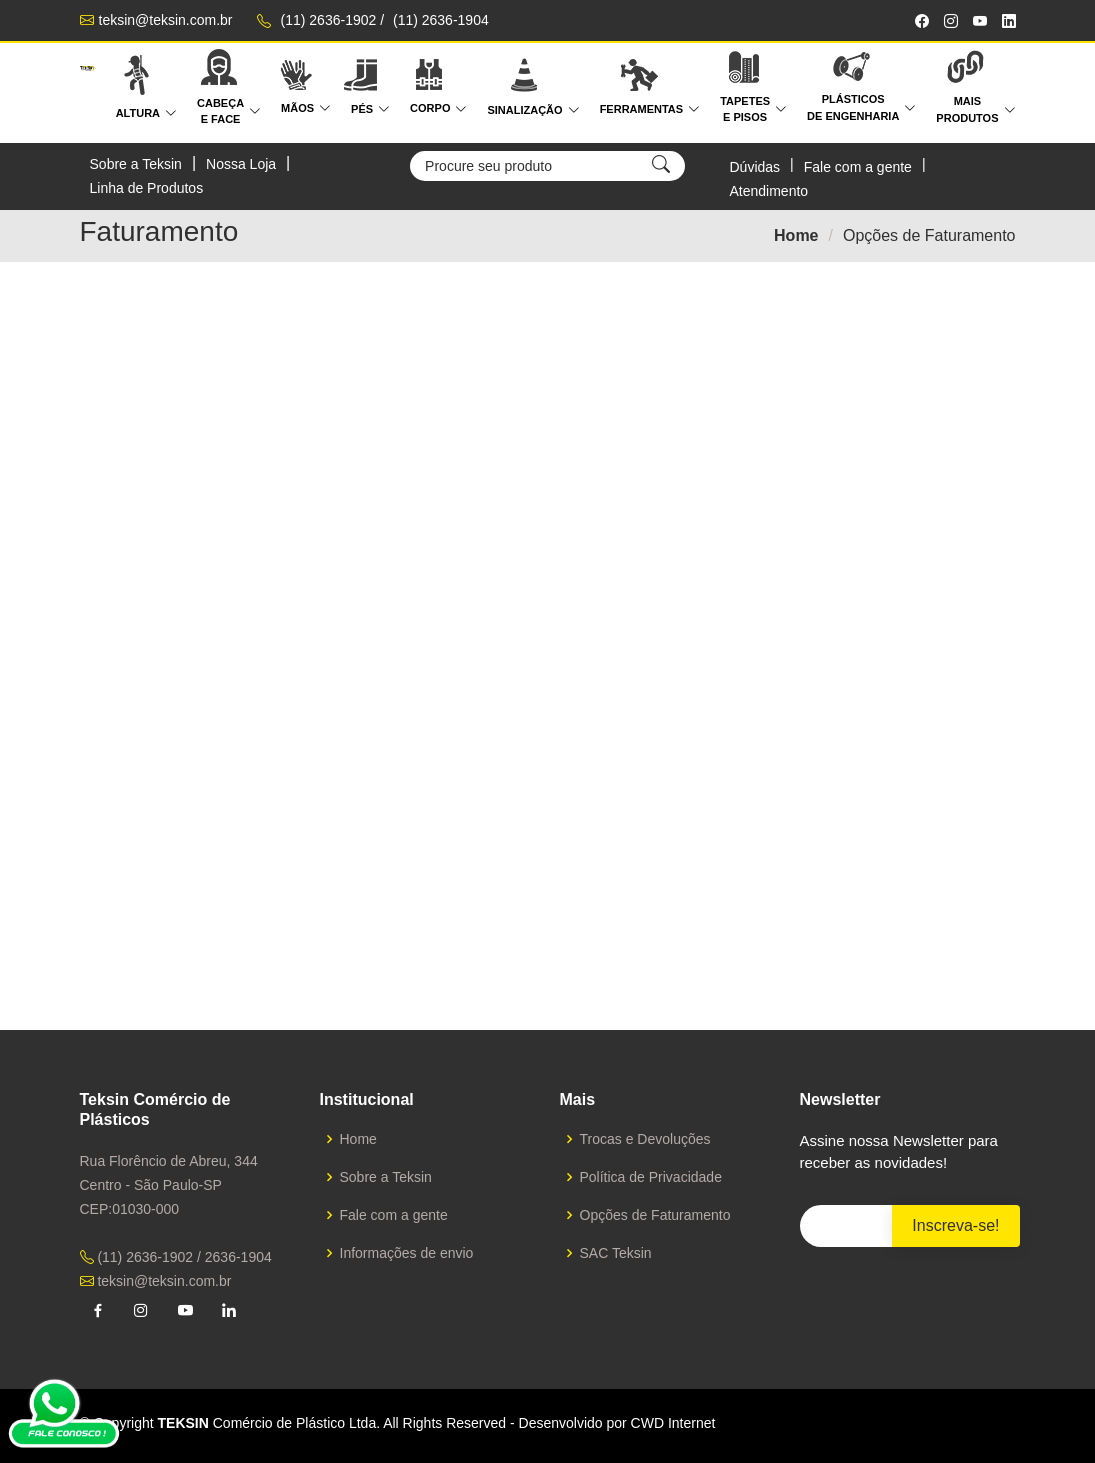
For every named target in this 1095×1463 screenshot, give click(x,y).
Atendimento (768, 191)
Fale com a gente (858, 167)
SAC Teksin (616, 1253)
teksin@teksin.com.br (166, 20)
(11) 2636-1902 (329, 20)
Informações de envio (407, 1253)
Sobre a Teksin (136, 164)
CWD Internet (673, 1423)
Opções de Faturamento (655, 1215)
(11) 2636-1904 (441, 20)
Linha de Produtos (147, 188)
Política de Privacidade (651, 1177)
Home (796, 235)
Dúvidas (754, 167)
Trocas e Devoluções (645, 1139)
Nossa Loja (241, 164)
